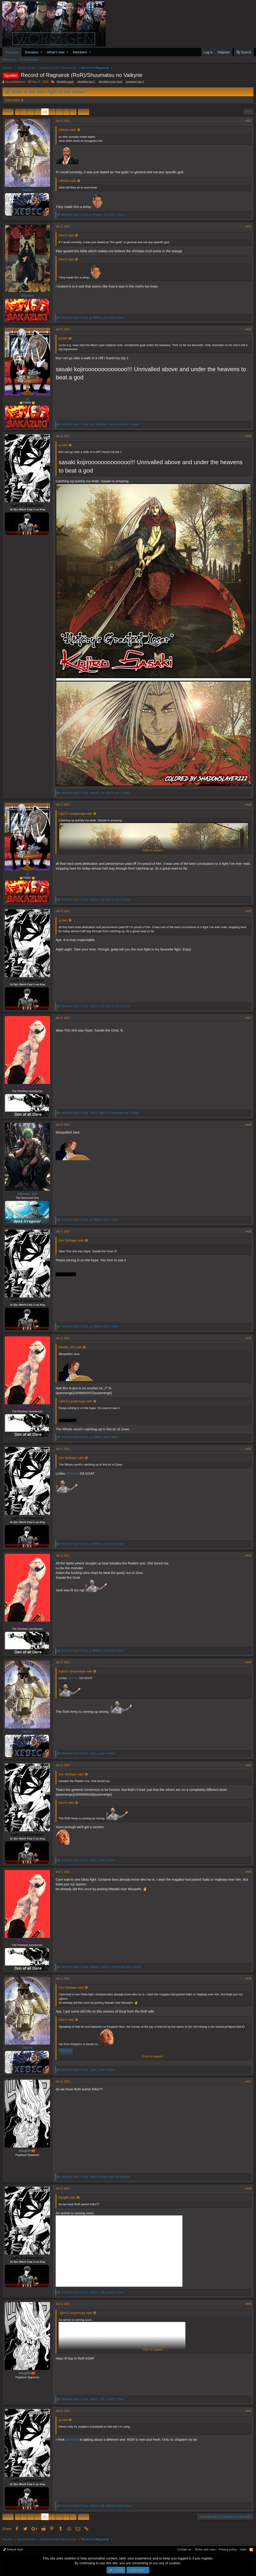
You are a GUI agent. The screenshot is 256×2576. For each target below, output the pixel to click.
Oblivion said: (67, 129)
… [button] (23, 111)
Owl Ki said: (66, 235)
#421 (248, 120)
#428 (248, 1124)
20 (30, 111)
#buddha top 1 (86, 81)
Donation (31, 52)
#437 (248, 2081)
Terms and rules (205, 2549)
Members (80, 52)
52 (73, 111)
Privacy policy (228, 2549)
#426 (248, 911)
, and (95, 2176)
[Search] (244, 52)
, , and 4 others (88, 1860)
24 (59, 111)
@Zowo (73, 1473)
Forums (12, 52)
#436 (248, 1978)
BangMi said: (67, 2197)
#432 (248, 1555)
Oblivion (27, 295)
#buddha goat (65, 81)
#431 (248, 1448)
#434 (248, 1765)
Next (83, 111)
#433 (248, 1662)
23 (52, 111)
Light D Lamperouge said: (75, 813)
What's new (56, 52)
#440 (248, 2410)
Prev (9, 111)
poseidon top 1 (135, 81)
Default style (13, 2549)
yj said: (63, 338)
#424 (248, 436)
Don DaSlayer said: (71, 1240)
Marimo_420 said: (70, 1347)
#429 (248, 1231)
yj (27, 398)
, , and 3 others (100, 424)
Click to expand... (153, 850)
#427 (248, 1017)
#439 (248, 2303)
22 (44, 111)
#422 (248, 226)
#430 (248, 1338)
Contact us (184, 2549)
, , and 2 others (92, 214)
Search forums (29, 59)
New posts (9, 59)
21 (37, 111)
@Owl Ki (72, 2439)
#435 (248, 1871)
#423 (248, 329)
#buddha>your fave (110, 81)
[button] (41, 52)
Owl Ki (27, 190)
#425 (248, 804)
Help (243, 2549)
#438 (248, 2188)
